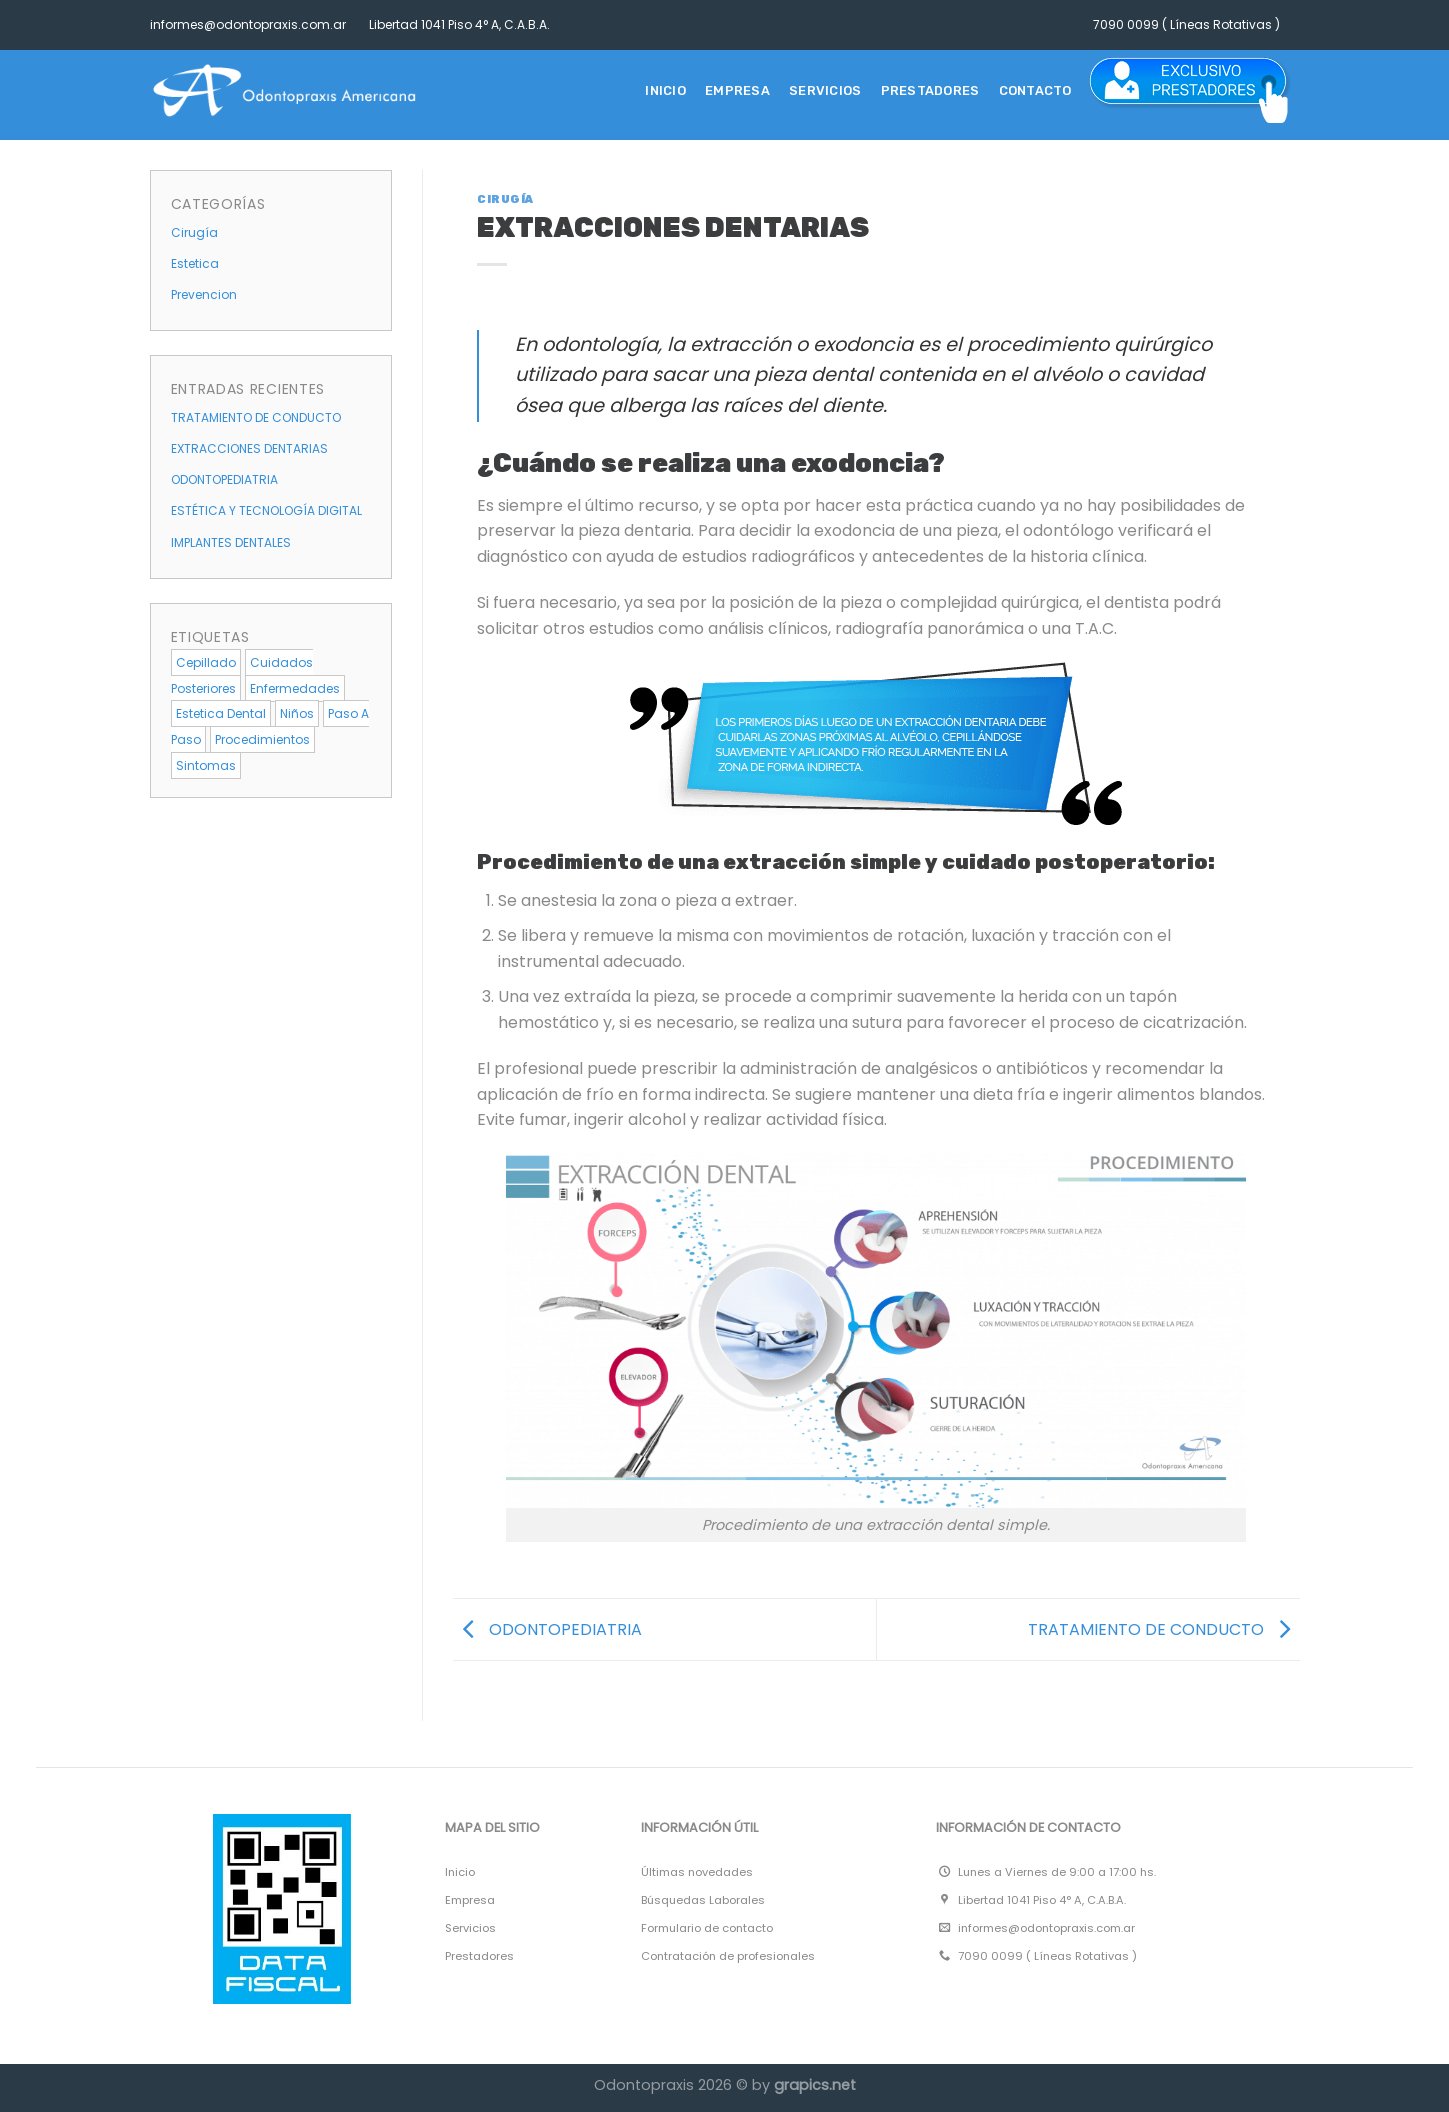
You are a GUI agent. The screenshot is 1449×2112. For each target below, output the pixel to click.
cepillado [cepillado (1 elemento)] (206, 662)
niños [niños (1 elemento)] (297, 713)
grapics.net (815, 2085)
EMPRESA (737, 90)
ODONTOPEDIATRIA (224, 479)
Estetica (195, 263)
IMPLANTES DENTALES (231, 542)
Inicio (665, 90)
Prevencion (204, 294)
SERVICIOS (825, 90)
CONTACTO (1035, 90)
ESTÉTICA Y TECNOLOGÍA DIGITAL (266, 510)
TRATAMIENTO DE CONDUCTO (256, 417)
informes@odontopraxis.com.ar (248, 24)
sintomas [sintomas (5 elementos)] (206, 765)
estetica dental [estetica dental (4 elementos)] (221, 713)
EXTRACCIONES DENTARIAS (249, 448)
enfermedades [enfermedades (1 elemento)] (295, 688)
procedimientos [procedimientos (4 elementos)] (262, 739)
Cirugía (194, 232)
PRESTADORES (930, 90)
